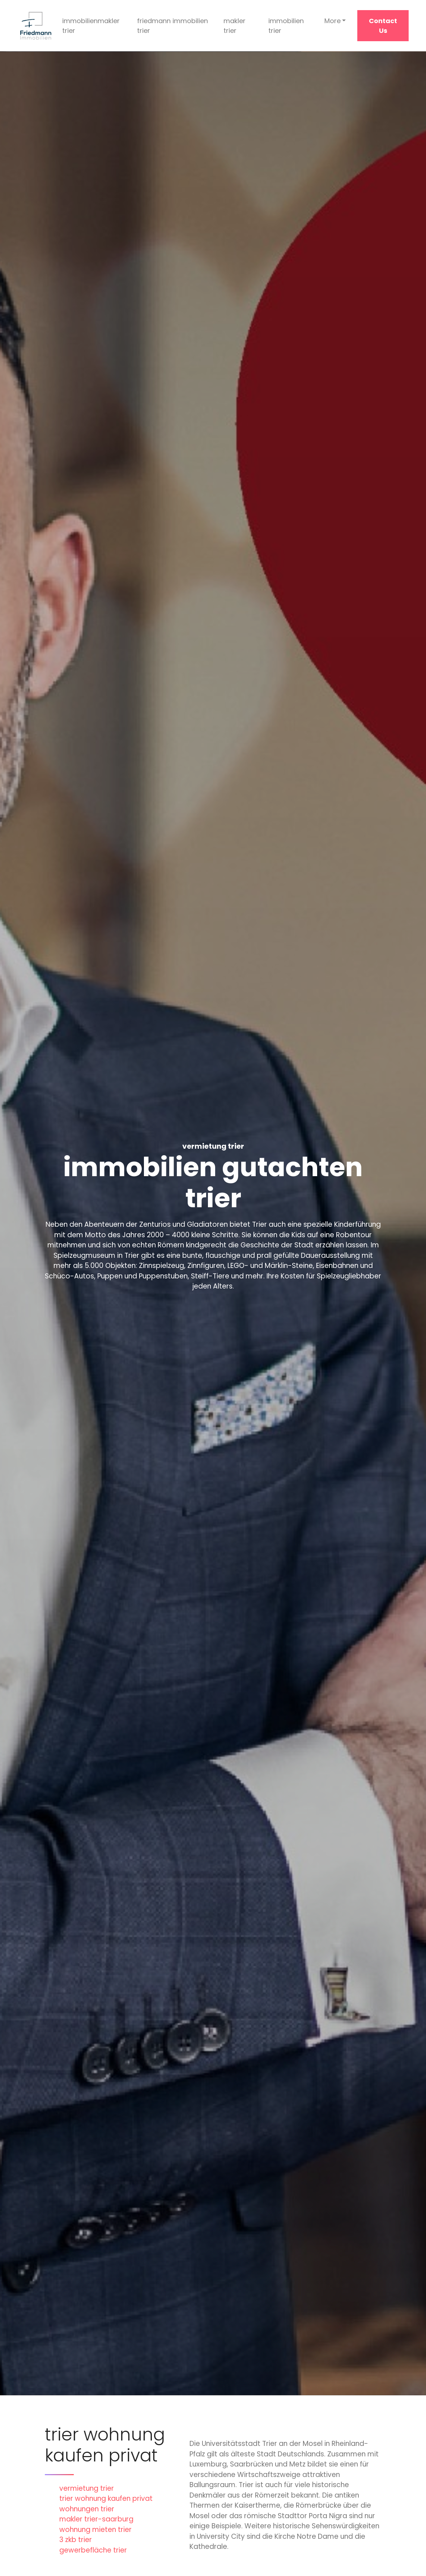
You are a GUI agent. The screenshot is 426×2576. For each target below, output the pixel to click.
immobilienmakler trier (91, 25)
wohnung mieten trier (95, 2529)
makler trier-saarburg (96, 2519)
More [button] (332, 20)
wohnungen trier (86, 2509)
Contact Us (383, 25)
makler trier (234, 25)
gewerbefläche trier (93, 2550)
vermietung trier (86, 2488)
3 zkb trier (75, 2540)
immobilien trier (286, 25)
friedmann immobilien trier (172, 25)
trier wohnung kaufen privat (106, 2498)
